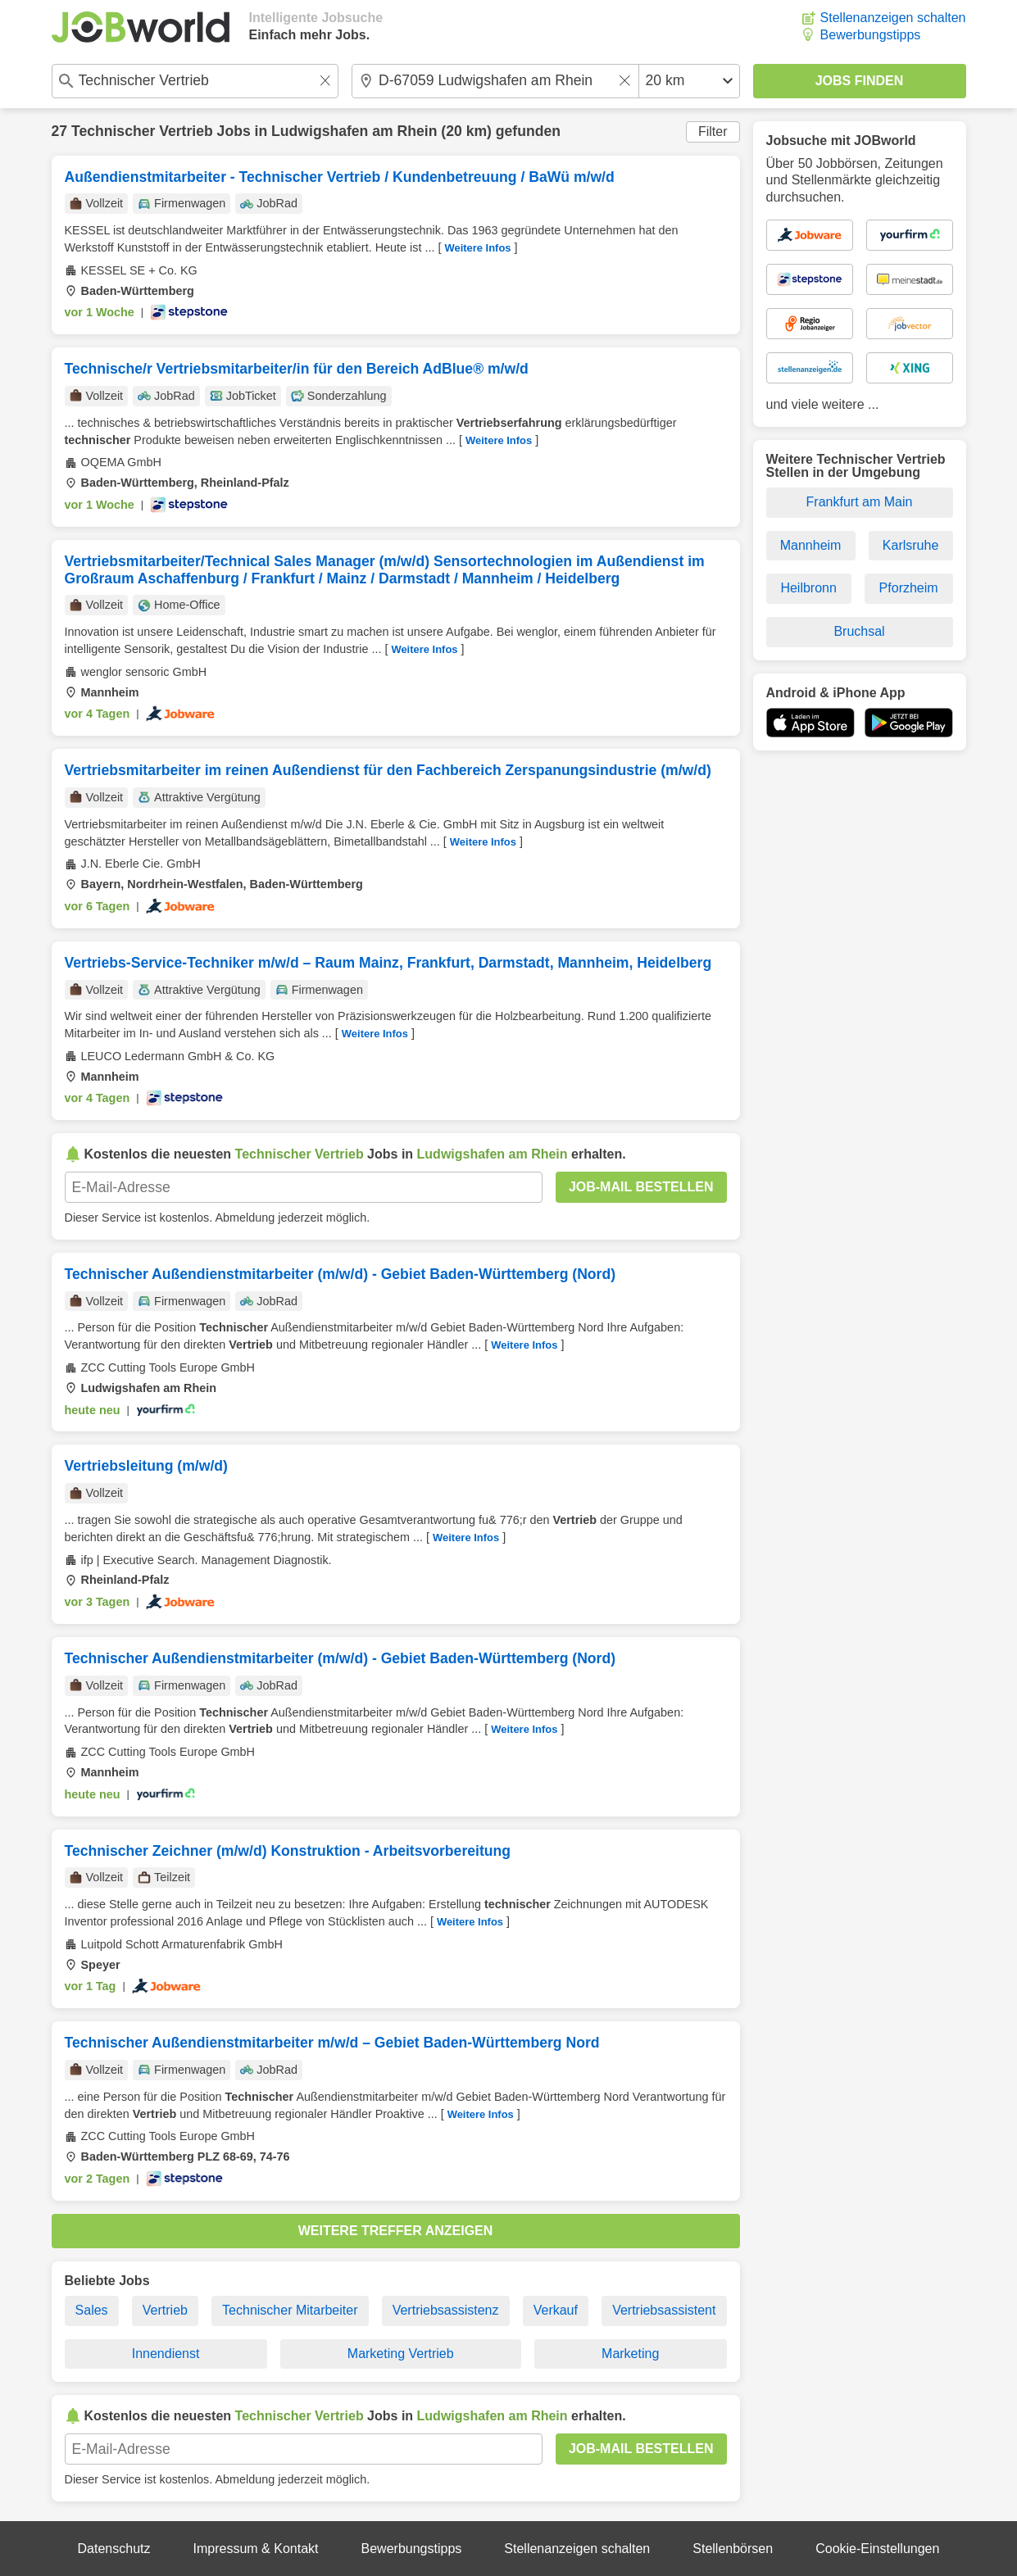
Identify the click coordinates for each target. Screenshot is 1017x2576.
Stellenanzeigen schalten (893, 18)
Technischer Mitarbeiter (289, 2310)
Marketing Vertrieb (400, 2354)
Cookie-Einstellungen (877, 2549)
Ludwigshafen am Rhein (354, 131)
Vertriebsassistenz (446, 2310)
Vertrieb (165, 2310)
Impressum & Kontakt (256, 2549)
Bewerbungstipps (870, 35)
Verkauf (555, 2310)
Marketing (630, 2354)
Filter (713, 131)
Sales (91, 2310)
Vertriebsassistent (663, 2310)
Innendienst (166, 2354)
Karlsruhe (910, 545)
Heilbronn (808, 588)
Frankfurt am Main (859, 502)
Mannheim (811, 545)
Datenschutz (114, 2549)
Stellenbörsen (732, 2549)
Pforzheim (908, 588)
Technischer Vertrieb (142, 131)
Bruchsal (858, 631)
